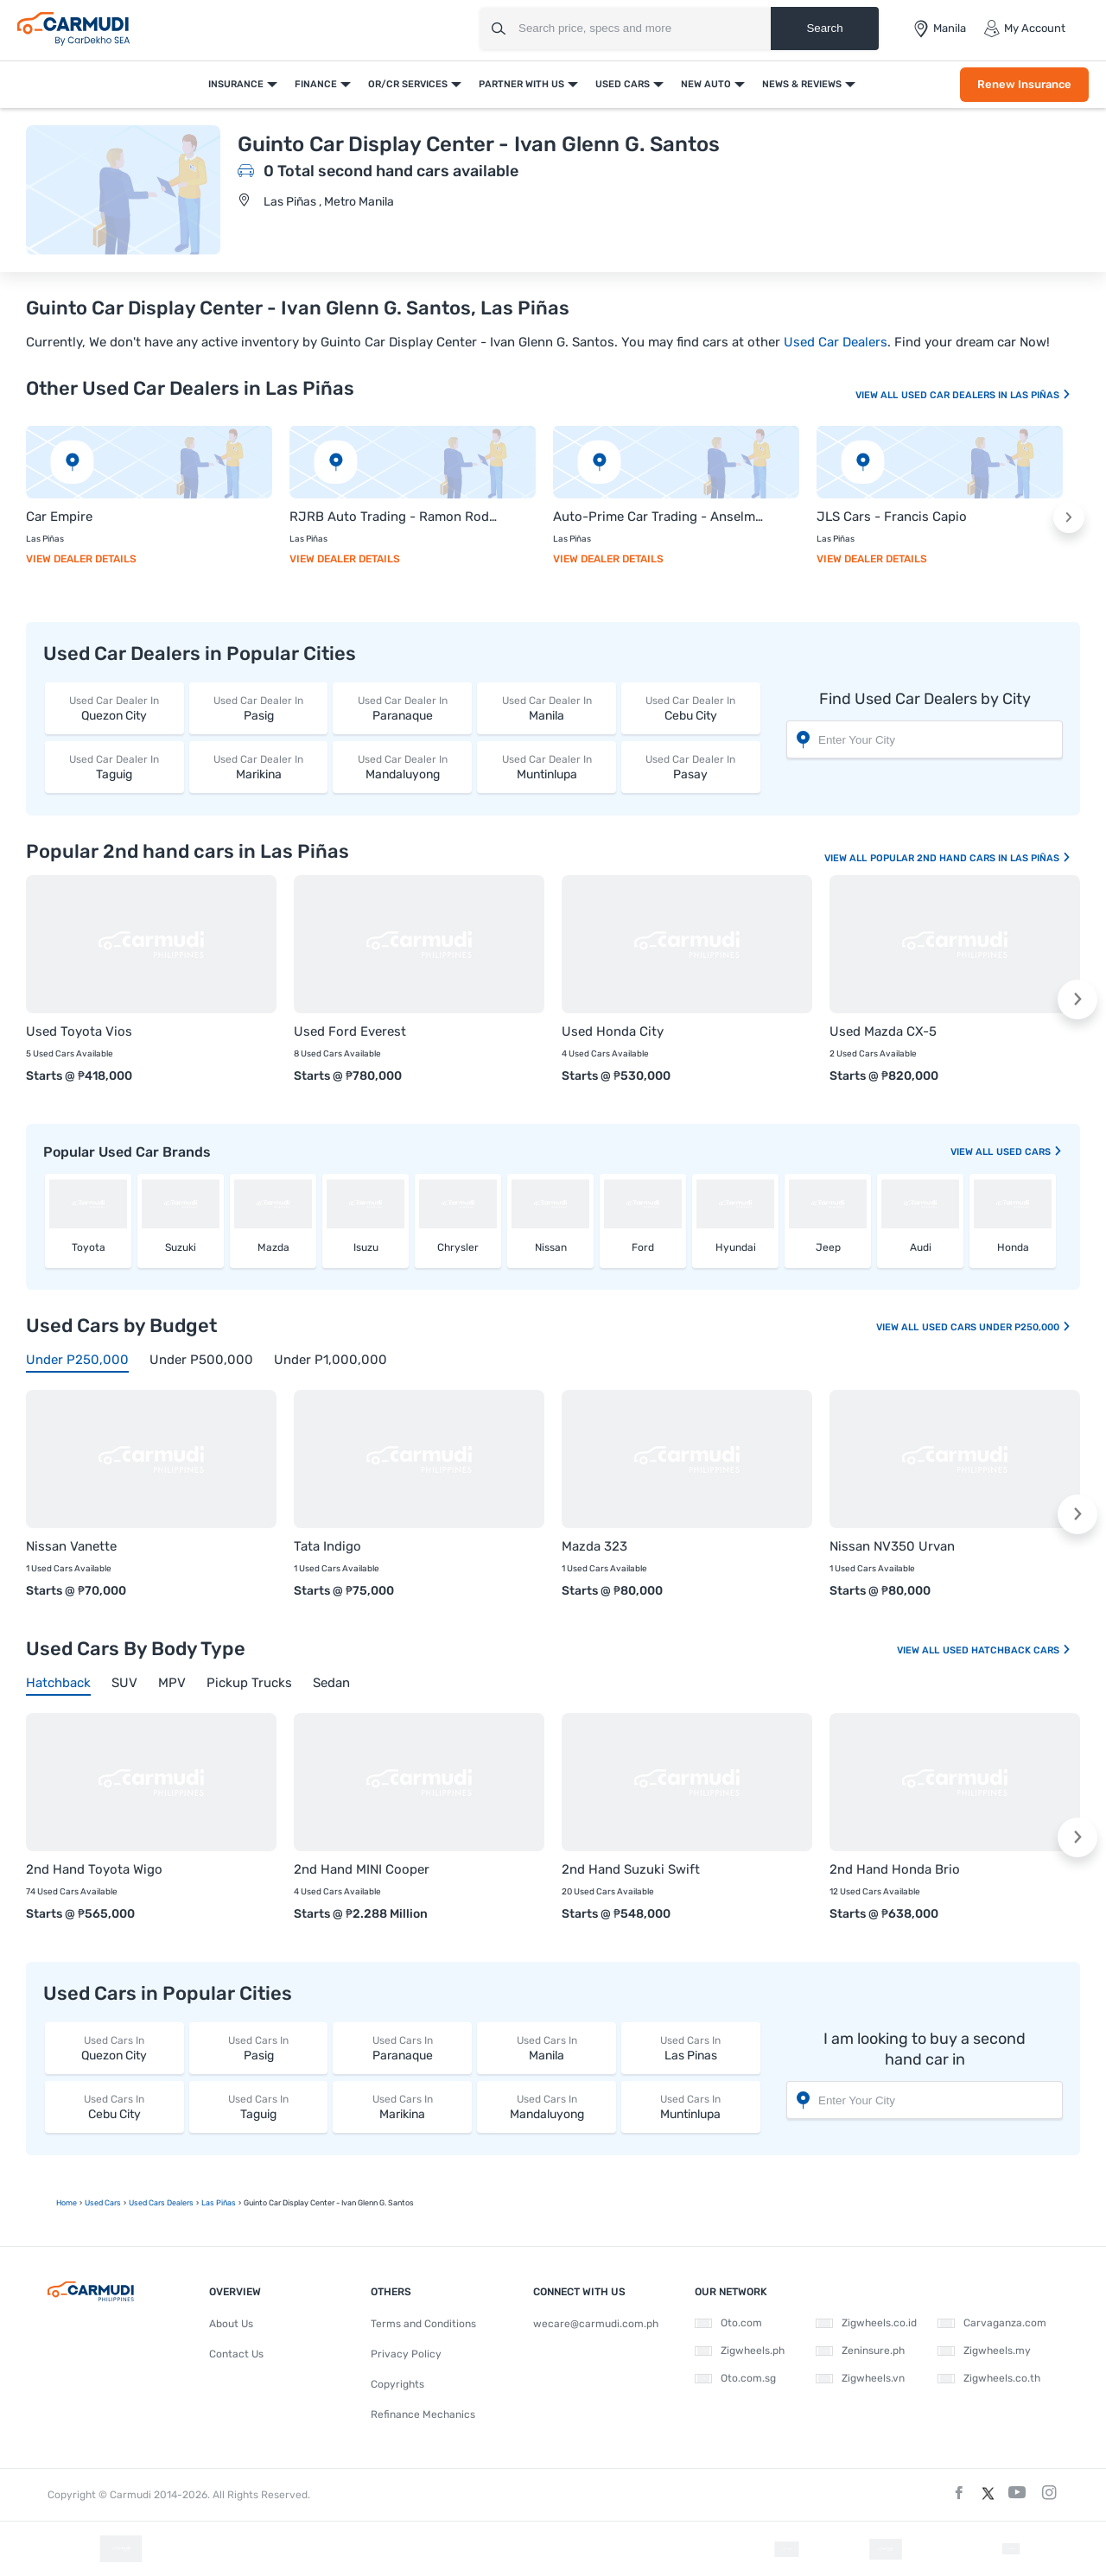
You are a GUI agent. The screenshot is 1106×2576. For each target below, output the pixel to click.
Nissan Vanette (71, 1546)
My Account (1024, 28)
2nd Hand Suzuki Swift (631, 1869)
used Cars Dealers (161, 2202)
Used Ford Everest (350, 1031)
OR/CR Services (408, 84)
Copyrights (397, 2384)
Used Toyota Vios (79, 1031)
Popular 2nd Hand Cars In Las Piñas (970, 858)
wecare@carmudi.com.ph (595, 2324)
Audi (920, 1247)
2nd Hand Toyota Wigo (94, 1869)
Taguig (114, 767)
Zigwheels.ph (740, 2350)
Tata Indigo (327, 1546)
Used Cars (622, 84)
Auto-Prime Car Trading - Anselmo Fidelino (659, 516)
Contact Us (236, 2354)
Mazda (273, 1247)
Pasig (259, 708)
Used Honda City (613, 1031)
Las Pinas (691, 2048)
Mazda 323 (594, 1546)
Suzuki (180, 1247)
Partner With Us (521, 84)
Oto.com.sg (735, 2378)
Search (824, 28)
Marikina (259, 767)
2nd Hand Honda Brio (895, 1869)
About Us (231, 2324)
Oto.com (728, 2323)
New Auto (706, 84)
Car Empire (59, 516)
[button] (1068, 517)
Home (66, 2202)
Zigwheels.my (984, 2350)
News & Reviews (802, 84)
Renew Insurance (1024, 84)
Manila (546, 708)
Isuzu (365, 1247)
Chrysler (458, 1247)
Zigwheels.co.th (989, 2378)
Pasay (691, 767)
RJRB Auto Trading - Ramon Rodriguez (395, 516)
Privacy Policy (406, 2354)
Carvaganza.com (992, 2323)
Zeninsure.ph (860, 2350)
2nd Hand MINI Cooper (361, 1869)
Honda (1013, 1247)
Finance (316, 84)
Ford (643, 1247)
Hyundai (735, 1247)
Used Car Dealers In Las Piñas (986, 395)
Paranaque (402, 708)
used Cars (1029, 1152)
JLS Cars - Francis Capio (892, 516)
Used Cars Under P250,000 (996, 1327)
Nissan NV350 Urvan (892, 1546)
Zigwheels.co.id (866, 2323)
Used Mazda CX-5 (883, 1031)
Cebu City (691, 708)
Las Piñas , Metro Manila (329, 201)
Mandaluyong (402, 767)
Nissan (551, 1247)
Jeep (828, 1247)
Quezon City (114, 708)
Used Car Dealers (835, 342)
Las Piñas (218, 2202)
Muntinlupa (546, 767)
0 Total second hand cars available (391, 171)
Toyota (88, 1247)
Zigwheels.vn (860, 2378)
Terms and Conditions (423, 2324)
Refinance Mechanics (423, 2414)
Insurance (236, 84)
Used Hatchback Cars (1007, 1650)
